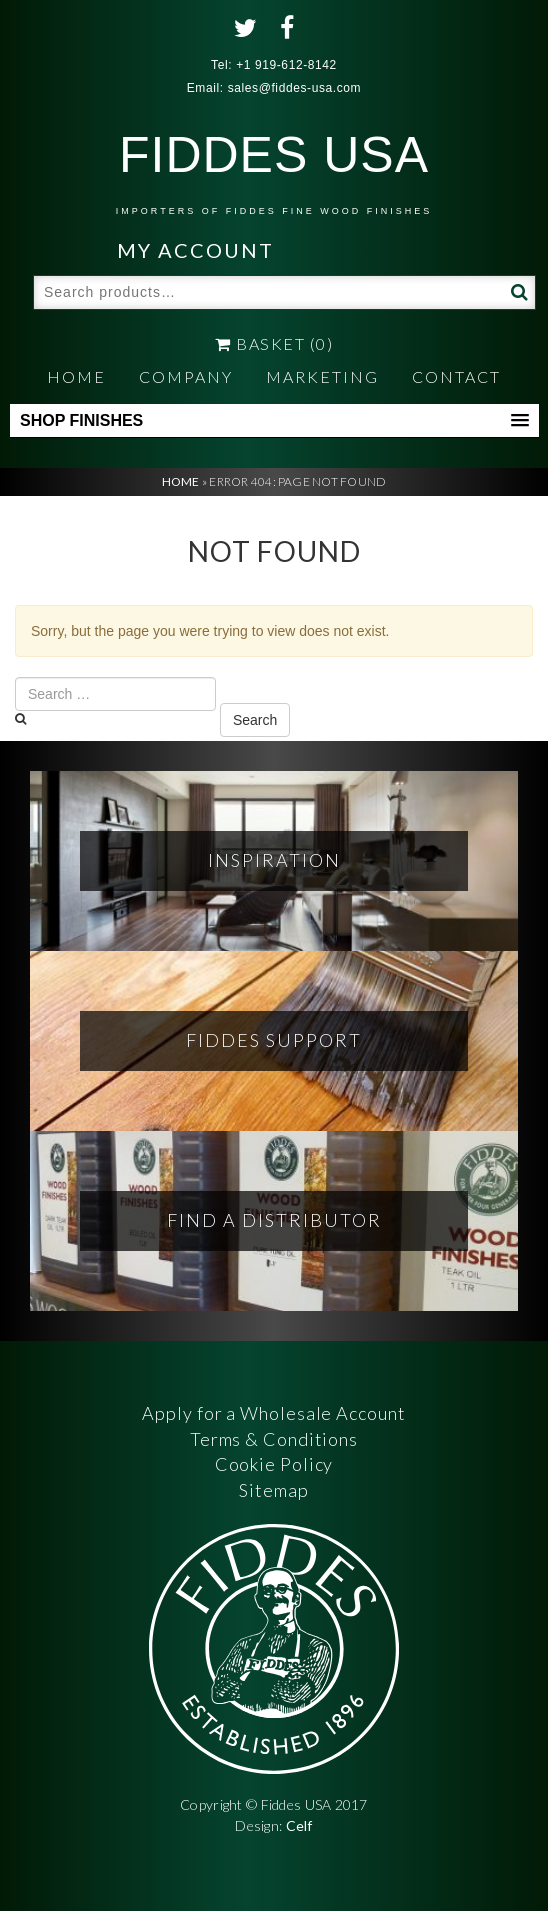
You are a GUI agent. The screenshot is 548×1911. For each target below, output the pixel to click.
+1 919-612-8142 (286, 65)
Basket (274, 343)
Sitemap (273, 1490)
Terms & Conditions (274, 1439)
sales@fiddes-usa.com (295, 88)
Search (517, 291)
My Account (195, 250)
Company (186, 376)
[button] (274, 421)
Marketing (322, 376)
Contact (456, 376)
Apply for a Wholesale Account (273, 1413)
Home (76, 376)
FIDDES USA (274, 171)
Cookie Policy (274, 1464)
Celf (299, 1825)
